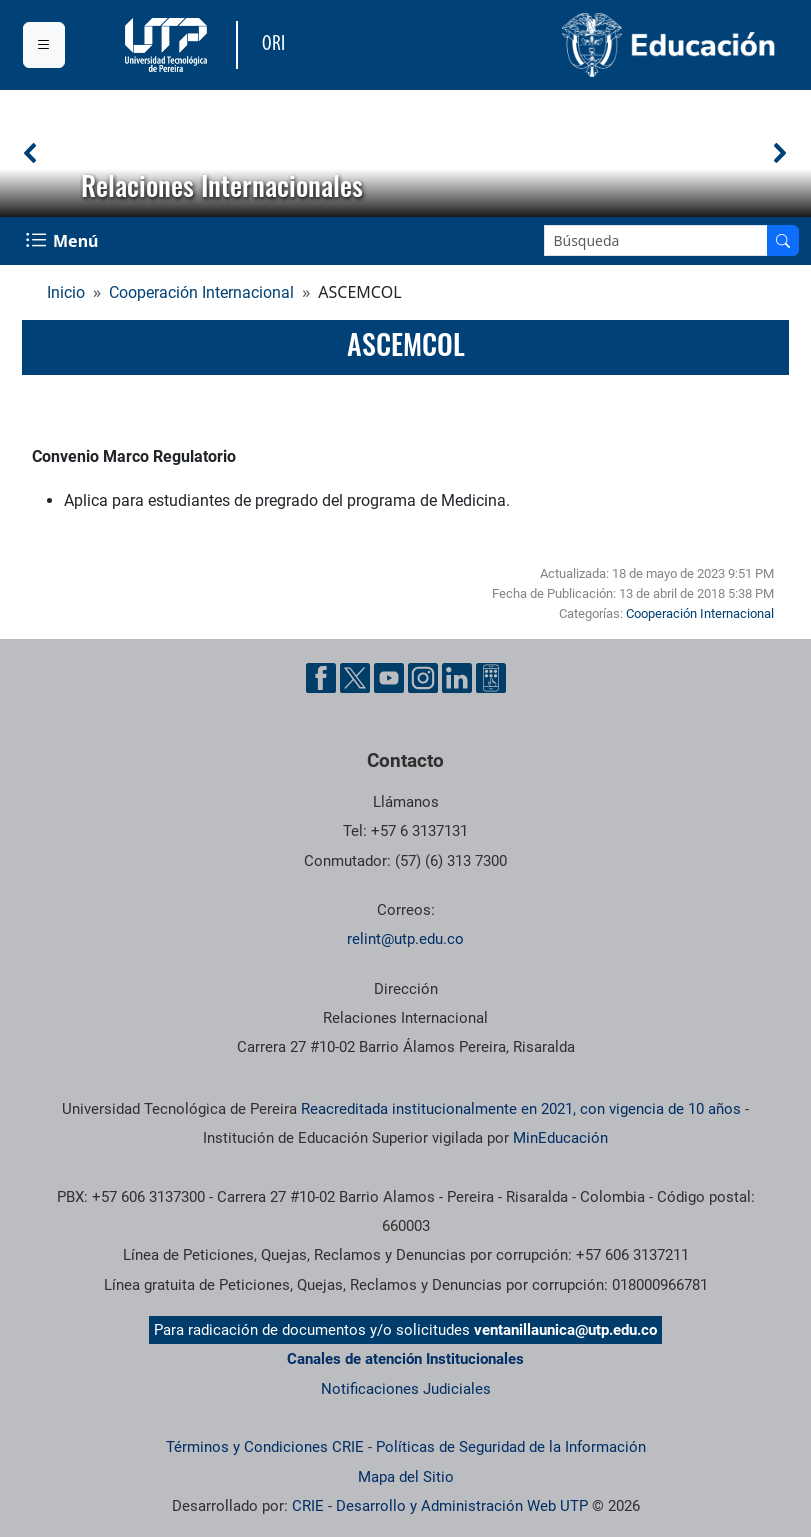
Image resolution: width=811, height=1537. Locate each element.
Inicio (66, 292)
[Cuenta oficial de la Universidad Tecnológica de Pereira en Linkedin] (457, 678)
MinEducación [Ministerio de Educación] (560, 1138)
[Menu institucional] (44, 45)
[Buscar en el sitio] (783, 240)
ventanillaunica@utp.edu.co (565, 1330)
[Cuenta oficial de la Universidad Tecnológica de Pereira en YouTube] (389, 678)
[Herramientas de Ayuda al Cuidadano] (491, 678)
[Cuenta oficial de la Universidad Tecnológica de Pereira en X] (355, 678)
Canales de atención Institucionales (405, 1359)
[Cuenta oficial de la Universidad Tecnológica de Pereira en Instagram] (423, 678)
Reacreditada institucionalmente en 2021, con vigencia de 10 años (521, 1109)
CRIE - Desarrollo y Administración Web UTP (440, 1506)
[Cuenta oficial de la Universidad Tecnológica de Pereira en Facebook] (321, 678)
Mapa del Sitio (406, 1477)
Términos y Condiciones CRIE (265, 1447)
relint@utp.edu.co (405, 939)
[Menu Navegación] (64, 241)
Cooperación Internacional (201, 292)
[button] (31, 153)
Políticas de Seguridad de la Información (511, 1447)
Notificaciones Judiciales (406, 1389)
